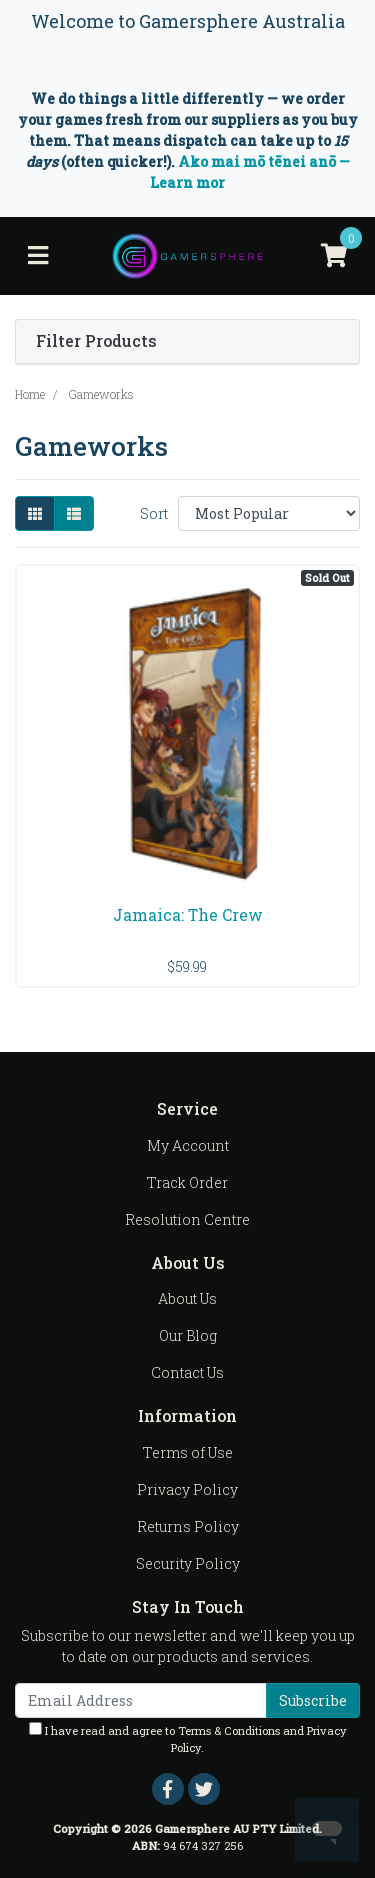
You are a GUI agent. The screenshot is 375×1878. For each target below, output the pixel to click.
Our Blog (188, 1335)
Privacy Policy (187, 1489)
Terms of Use (188, 1452)
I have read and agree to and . (188, 1738)
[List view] (74, 513)
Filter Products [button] (96, 341)
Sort (154, 513)
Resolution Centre (187, 1219)
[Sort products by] (269, 513)
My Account (188, 1145)
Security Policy (188, 1563)
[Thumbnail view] (35, 513)
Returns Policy (188, 1526)
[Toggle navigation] (38, 256)
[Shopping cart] (334, 256)
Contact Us (187, 1372)
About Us (187, 1298)
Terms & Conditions (229, 1730)
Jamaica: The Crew (188, 914)
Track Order (187, 1182)
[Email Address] (141, 1700)
